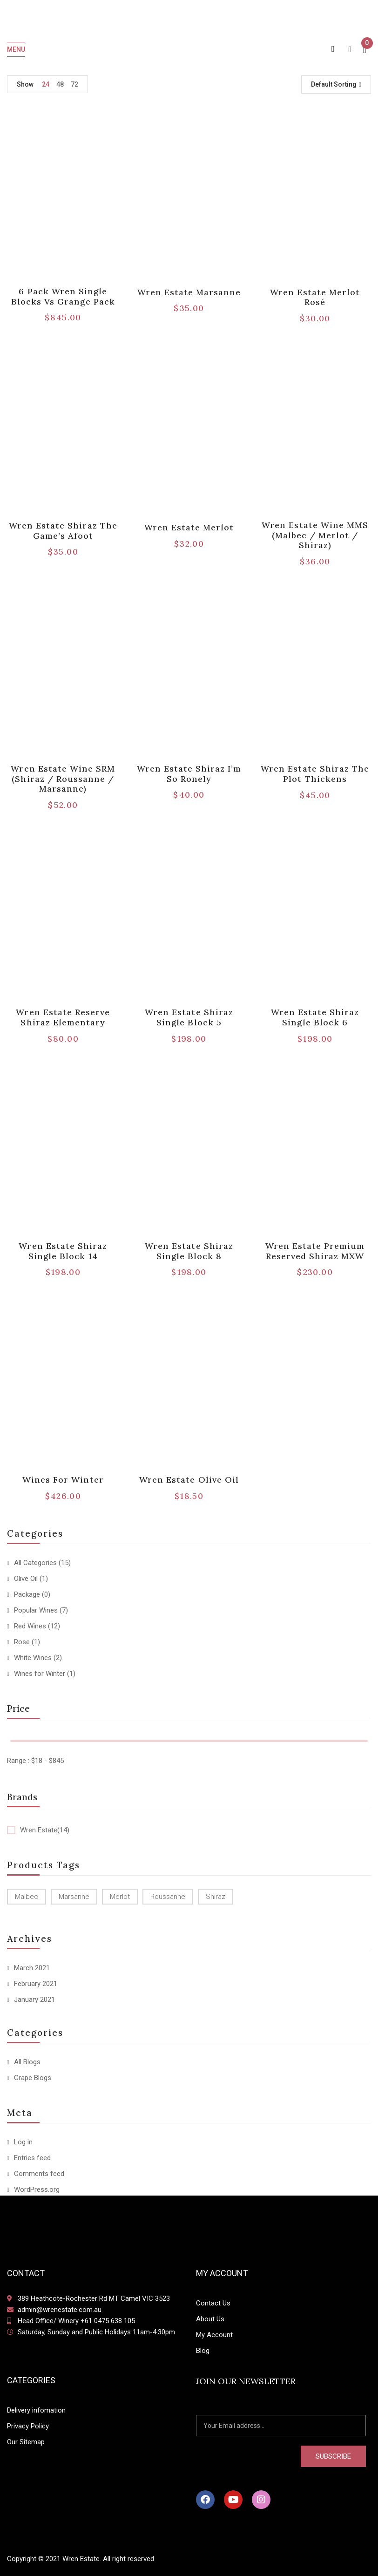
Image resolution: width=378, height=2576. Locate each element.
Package (27, 1594)
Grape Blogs (32, 2078)
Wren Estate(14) (44, 1830)
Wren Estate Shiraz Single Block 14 (63, 1251)
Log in (23, 2142)
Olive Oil (26, 1578)
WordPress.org (37, 2189)
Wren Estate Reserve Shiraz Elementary (63, 1017)
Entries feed (32, 2158)
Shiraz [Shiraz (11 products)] (215, 1896)
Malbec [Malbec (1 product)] (26, 1896)
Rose (22, 1642)
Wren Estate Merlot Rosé (315, 297)
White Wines (33, 1658)
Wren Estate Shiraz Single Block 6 (315, 1017)
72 (74, 84)
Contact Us (213, 2303)
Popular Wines (36, 1610)
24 (45, 84)
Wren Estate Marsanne (189, 292)
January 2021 (34, 1999)
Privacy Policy (28, 2426)
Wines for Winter (39, 1673)
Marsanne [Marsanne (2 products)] (74, 1896)
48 (60, 84)
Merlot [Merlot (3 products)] (120, 1896)
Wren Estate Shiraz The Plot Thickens (315, 773)
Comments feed (39, 2173)
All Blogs (27, 2062)
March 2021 (32, 1968)
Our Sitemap (26, 2442)
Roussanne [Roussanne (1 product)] (167, 1896)
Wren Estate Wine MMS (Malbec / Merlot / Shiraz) (315, 535)
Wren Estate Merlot (189, 527)
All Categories (35, 1563)
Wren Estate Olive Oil (189, 1479)
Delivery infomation (36, 2410)
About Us (210, 2319)
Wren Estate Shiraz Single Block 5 (189, 1017)
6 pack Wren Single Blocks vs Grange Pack (63, 296)
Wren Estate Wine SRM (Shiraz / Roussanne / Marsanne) (63, 778)
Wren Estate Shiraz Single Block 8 (189, 1251)
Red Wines (30, 1626)
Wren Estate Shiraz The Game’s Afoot (63, 530)
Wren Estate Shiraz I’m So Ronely (189, 773)
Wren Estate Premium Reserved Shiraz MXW (315, 1251)
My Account (214, 2335)
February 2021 (35, 1983)
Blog (202, 2350)
